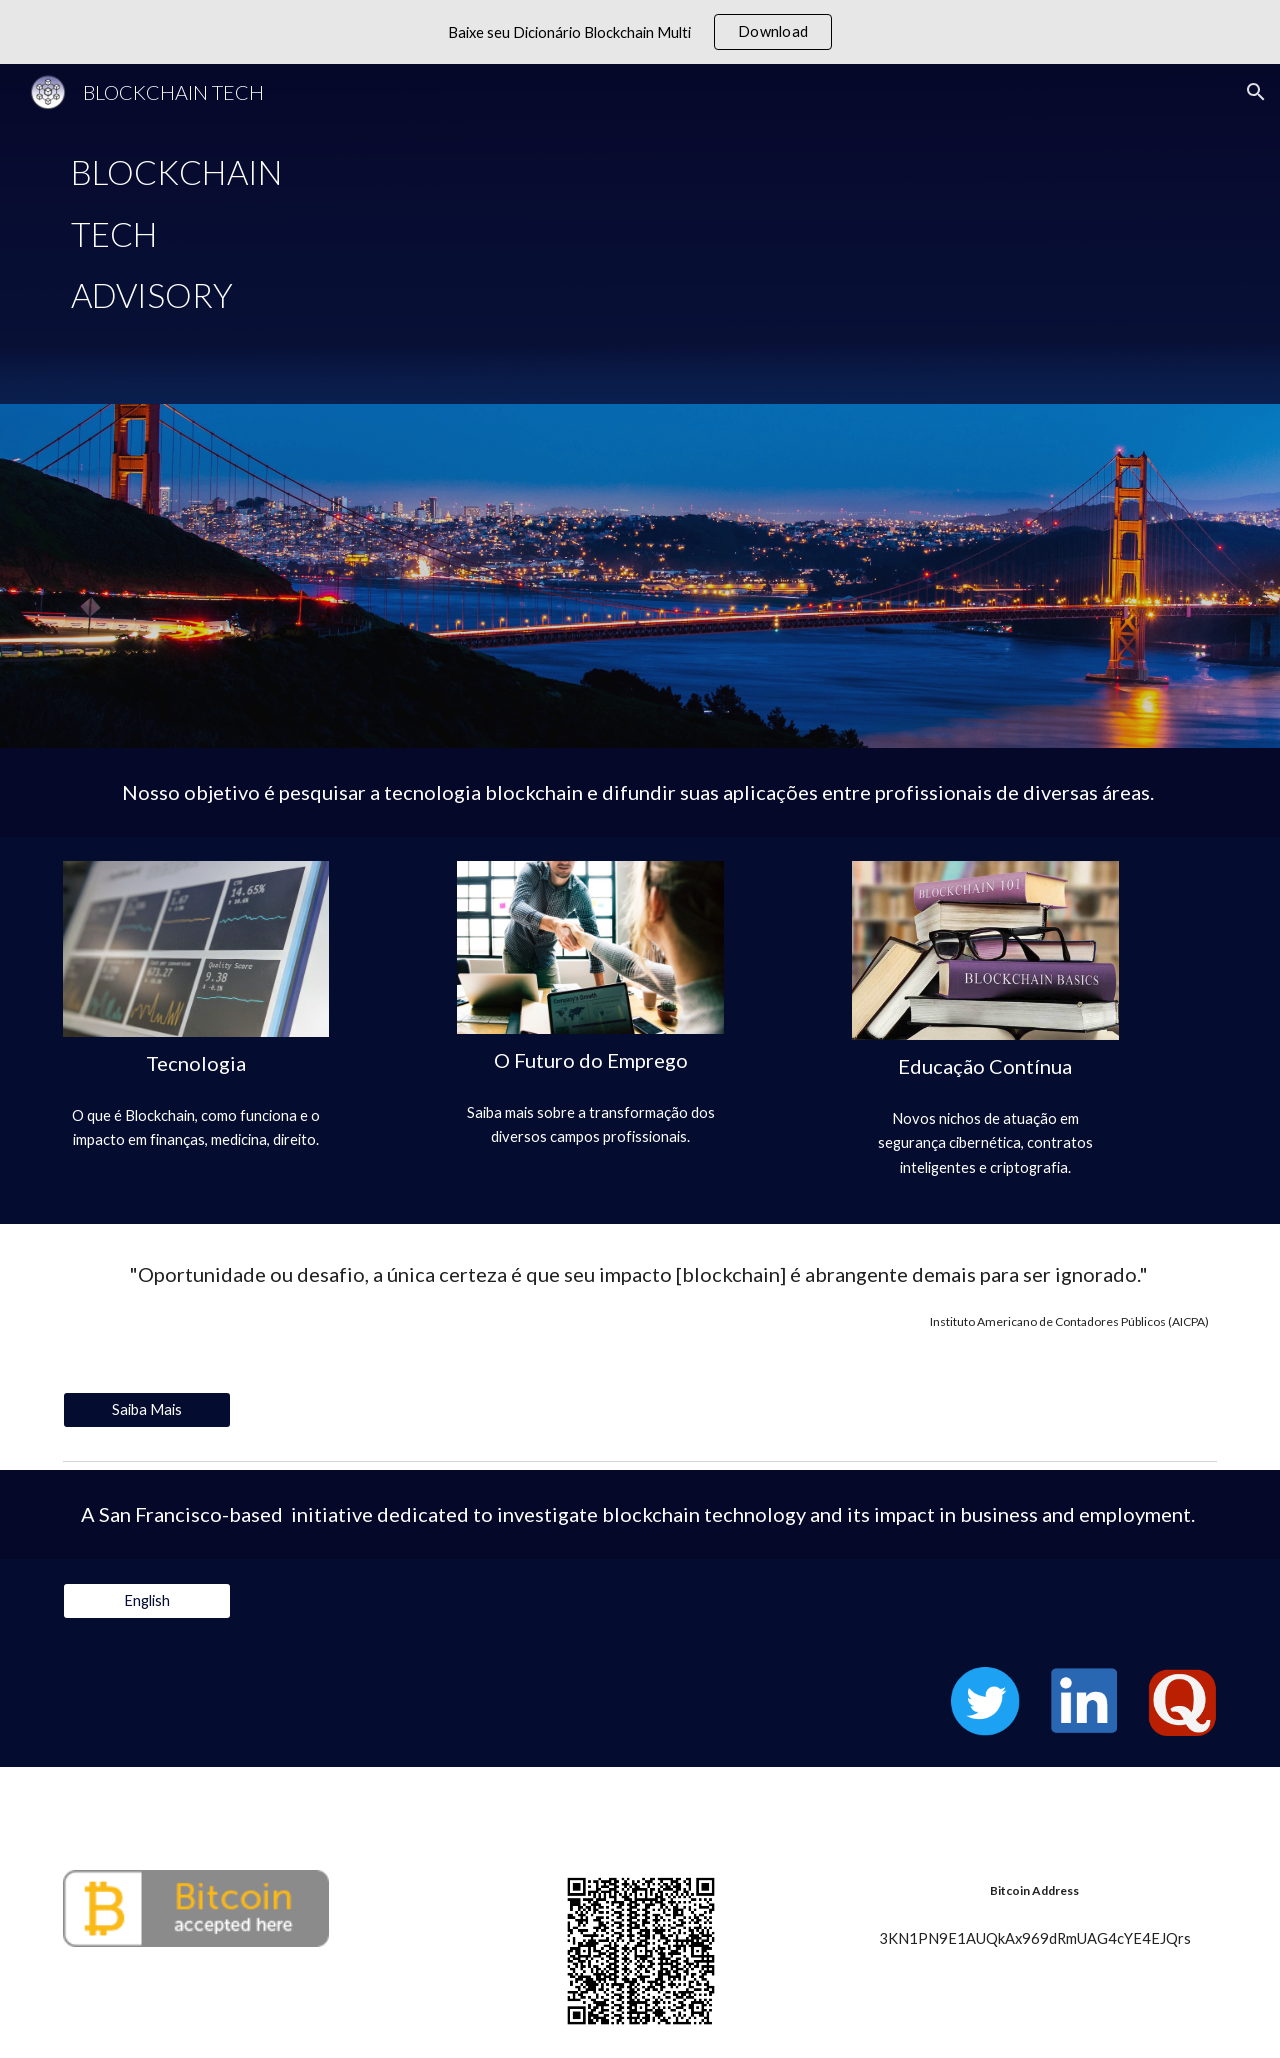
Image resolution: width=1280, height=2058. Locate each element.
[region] (640, 32)
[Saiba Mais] (147, 1409)
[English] (147, 1600)
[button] (1256, 92)
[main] (640, 234)
